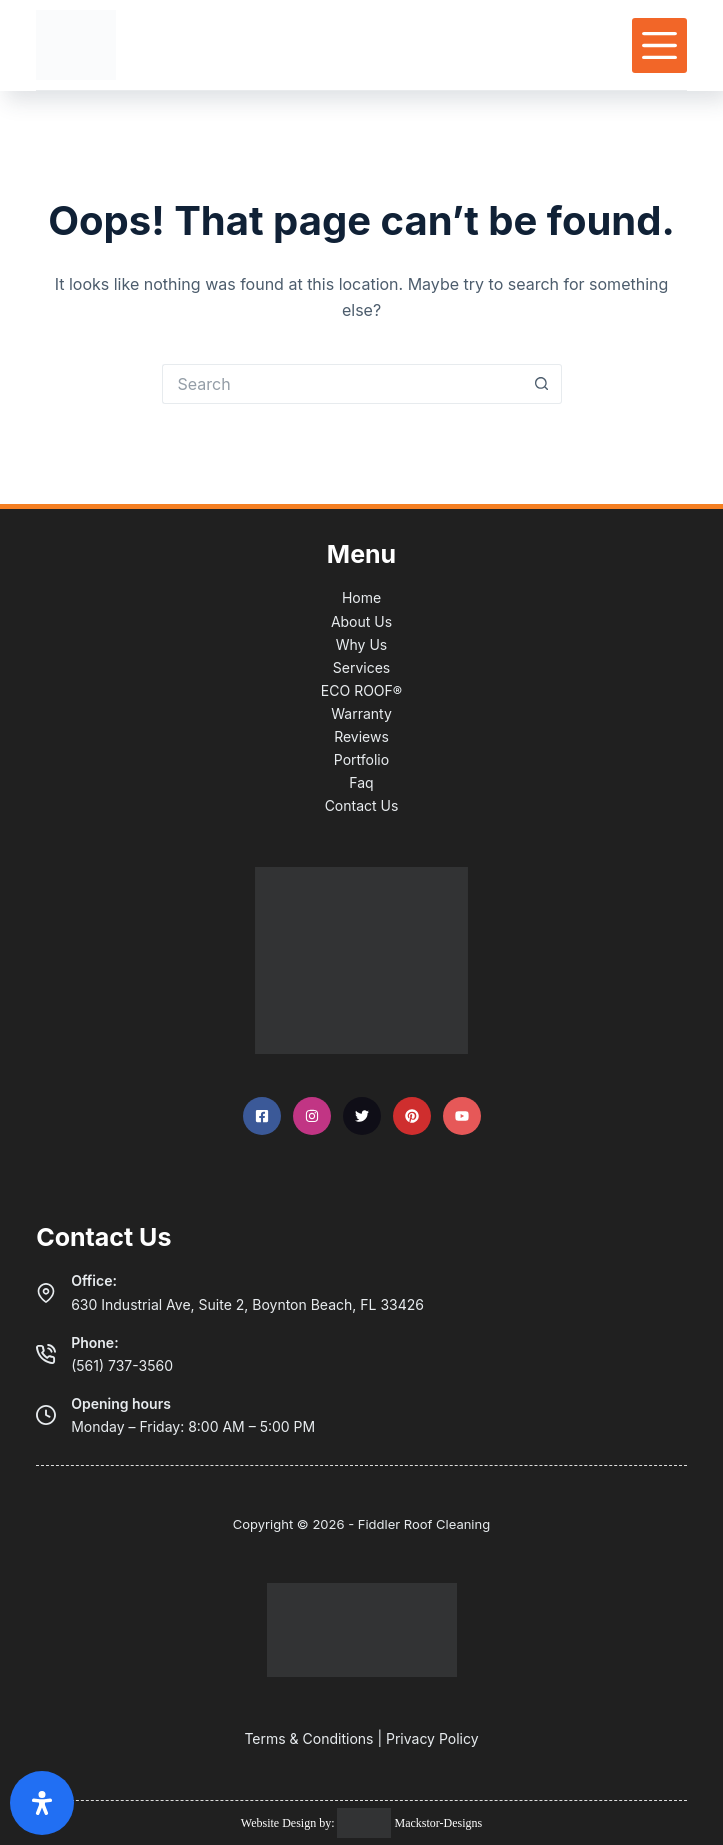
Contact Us (362, 805)
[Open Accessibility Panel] (42, 1803)
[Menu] (659, 45)
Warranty (361, 713)
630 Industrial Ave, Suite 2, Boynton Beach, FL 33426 (247, 1304)
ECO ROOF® (361, 690)
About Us (361, 621)
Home (361, 597)
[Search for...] (342, 384)
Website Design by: (289, 1823)
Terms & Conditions (308, 1738)
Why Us (361, 644)
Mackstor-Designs (436, 1823)
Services (361, 667)
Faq (361, 782)
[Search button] (542, 384)
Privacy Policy (432, 1738)
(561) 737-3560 (122, 1365)
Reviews (361, 736)
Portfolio (361, 759)
